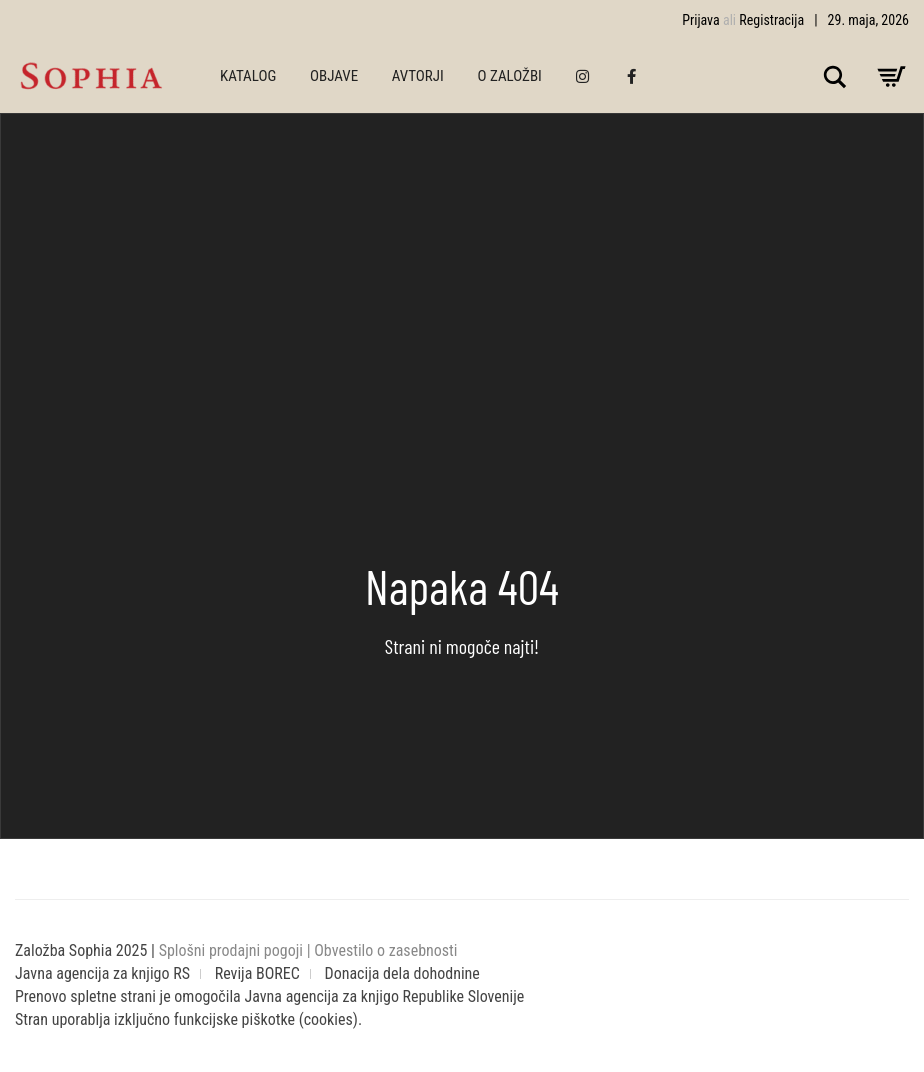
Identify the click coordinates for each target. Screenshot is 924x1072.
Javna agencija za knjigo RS (102, 973)
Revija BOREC (257, 973)
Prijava (701, 20)
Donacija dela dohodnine (402, 973)
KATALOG (248, 76)
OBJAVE (334, 76)
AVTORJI (418, 76)
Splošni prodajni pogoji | (237, 950)
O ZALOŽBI (510, 76)
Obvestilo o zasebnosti (385, 950)
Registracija (771, 20)
